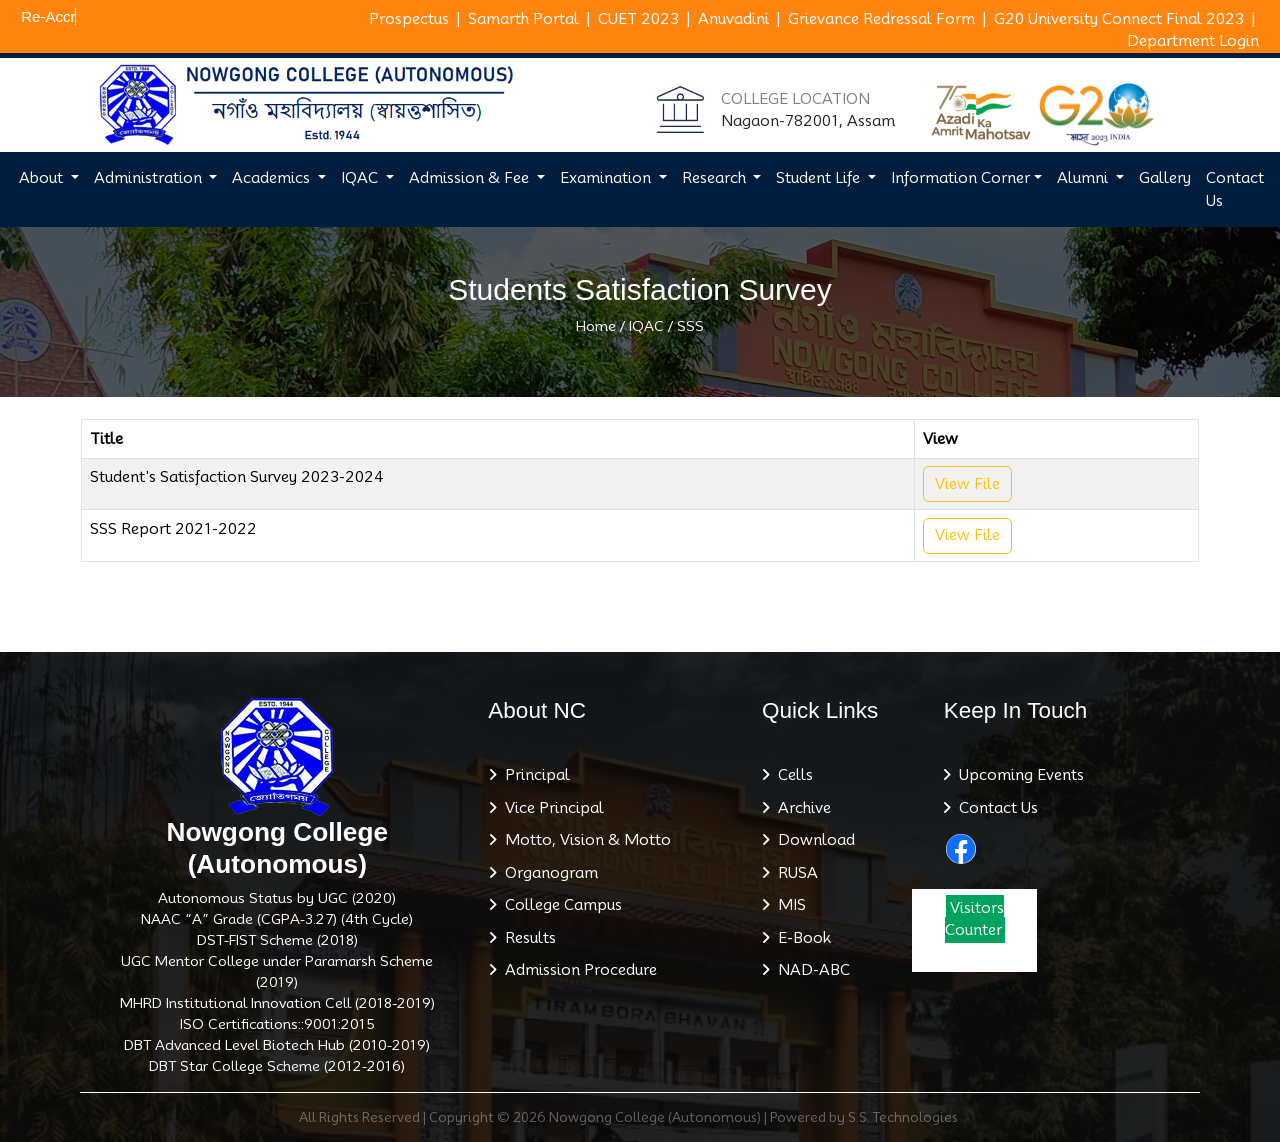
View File (967, 484)
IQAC (646, 326)
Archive (800, 808)
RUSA (794, 873)
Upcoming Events (1017, 775)
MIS (788, 905)
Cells (791, 775)
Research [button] (716, 178)
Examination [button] (607, 178)
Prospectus (409, 19)
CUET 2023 (638, 19)
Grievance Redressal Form (881, 19)
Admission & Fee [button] (471, 178)
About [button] (43, 178)
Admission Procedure (577, 970)
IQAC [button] (361, 178)
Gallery (1165, 178)
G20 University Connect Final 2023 (1119, 19)
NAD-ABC (810, 970)
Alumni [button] (1084, 178)
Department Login (1193, 41)
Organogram (547, 873)
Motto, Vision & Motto (584, 840)
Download (812, 840)
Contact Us (1235, 189)
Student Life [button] (820, 178)
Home (596, 326)
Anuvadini (733, 19)
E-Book (800, 938)
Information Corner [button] (960, 178)
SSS (690, 326)
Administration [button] (150, 178)
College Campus (559, 905)
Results (526, 938)
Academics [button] (273, 178)
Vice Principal (550, 808)
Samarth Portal (523, 19)
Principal (533, 775)
